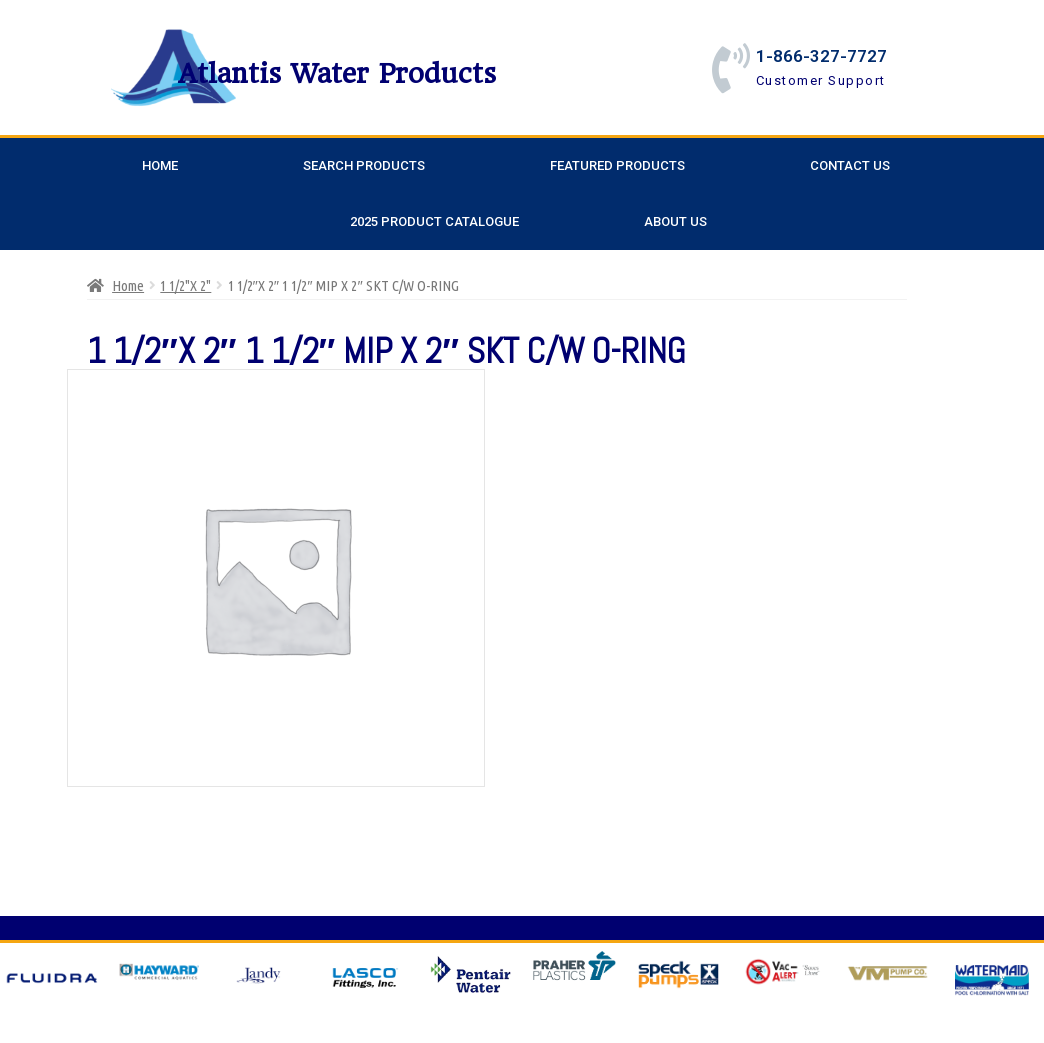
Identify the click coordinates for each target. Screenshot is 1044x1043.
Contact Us (850, 165)
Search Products (364, 165)
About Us (675, 221)
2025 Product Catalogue (434, 221)
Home (160, 165)
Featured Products (617, 165)
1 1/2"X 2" (185, 285)
